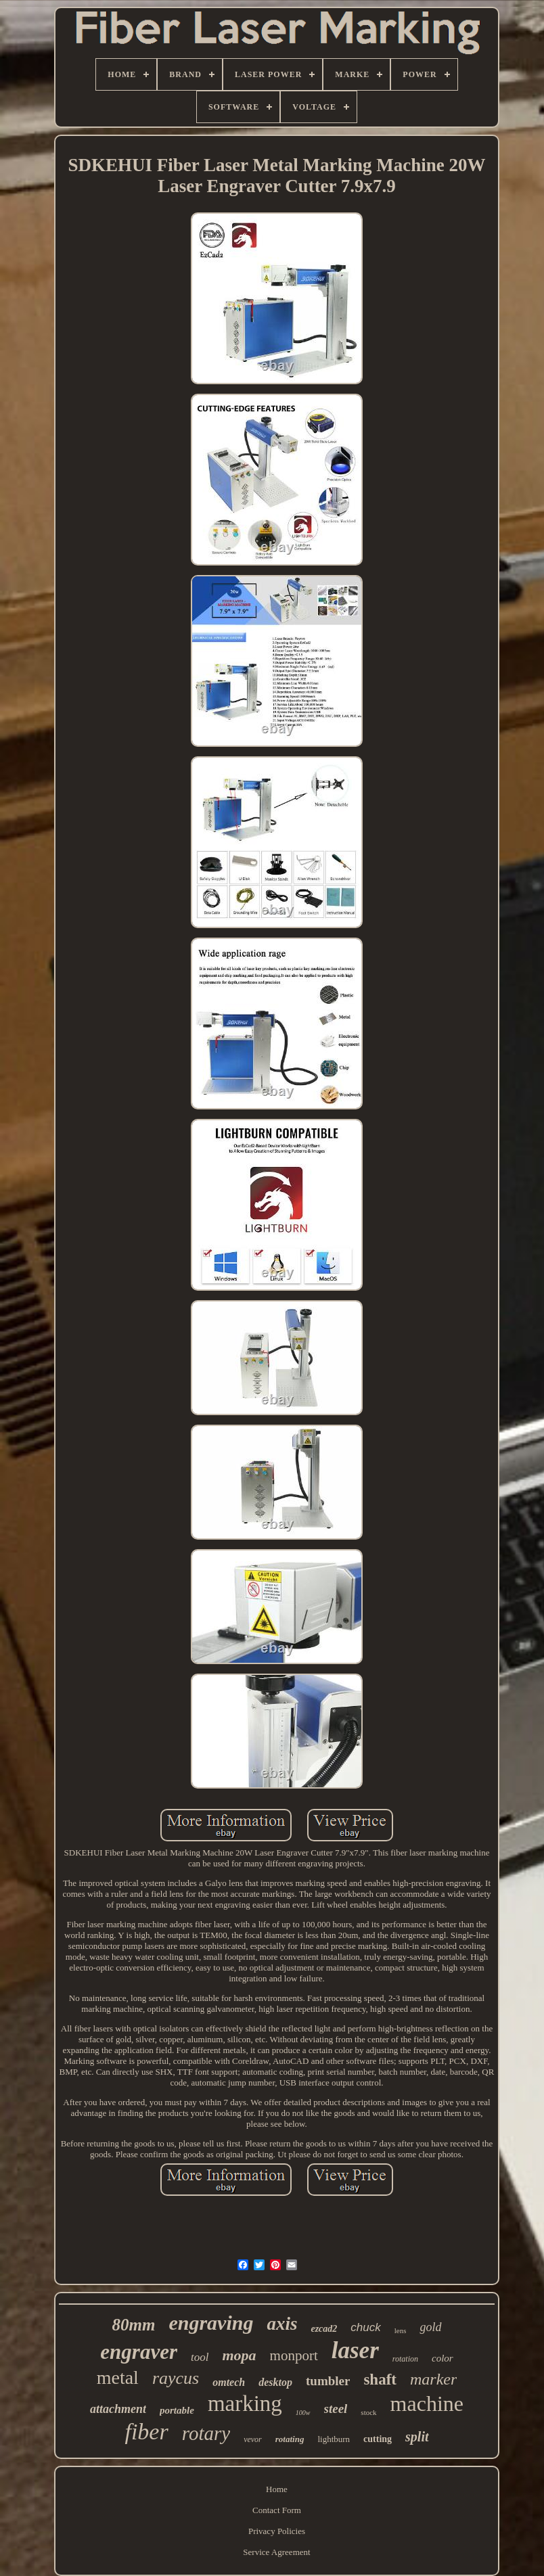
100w (303, 2412)
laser (355, 2350)
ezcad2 (324, 2329)
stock (368, 2412)
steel (336, 2408)
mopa (239, 2355)
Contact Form (276, 2510)
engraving (210, 2323)
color (442, 2358)
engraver (138, 2352)
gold (430, 2327)
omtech (228, 2382)
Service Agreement (276, 2552)
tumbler (328, 2381)
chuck (365, 2327)
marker (433, 2379)
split (416, 2436)
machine (426, 2403)
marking (245, 2403)
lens (400, 2330)
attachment (118, 2409)
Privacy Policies (276, 2531)
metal (118, 2377)
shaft (379, 2379)
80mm (134, 2325)
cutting (377, 2439)
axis (282, 2324)
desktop (275, 2382)
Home (277, 2489)
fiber (146, 2431)
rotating (289, 2439)
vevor (253, 2439)
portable (177, 2410)
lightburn (333, 2439)
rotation (405, 2359)
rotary (206, 2433)
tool (199, 2357)
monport (294, 2355)
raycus (175, 2378)
